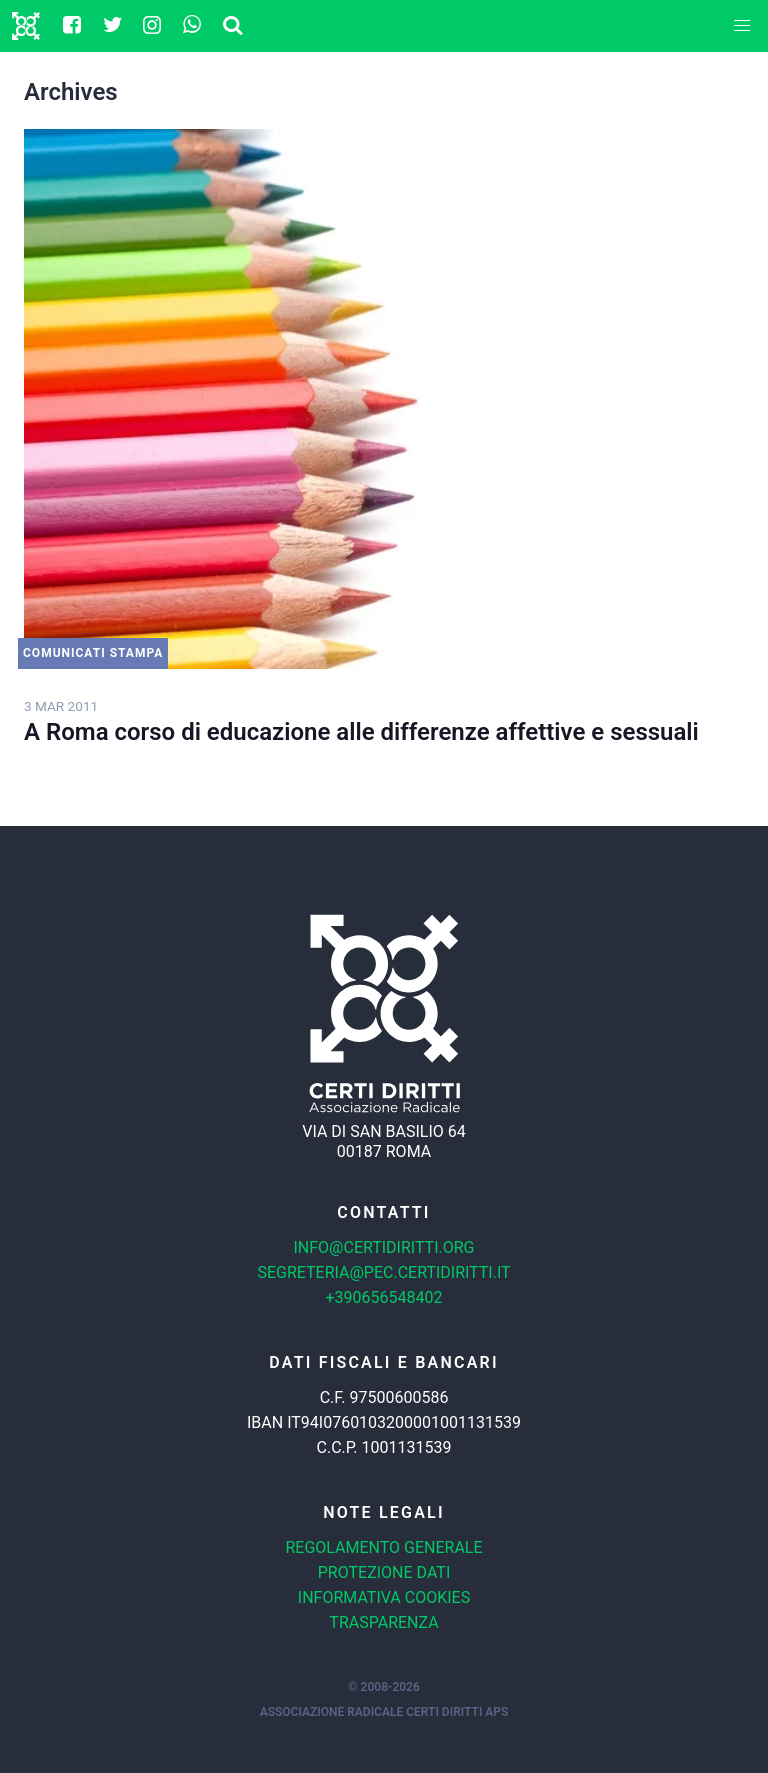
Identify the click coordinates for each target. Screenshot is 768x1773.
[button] (742, 26)
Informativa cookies (384, 1597)
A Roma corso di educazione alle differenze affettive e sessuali (361, 732)
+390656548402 (384, 1297)
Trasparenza (383, 1622)
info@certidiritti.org (383, 1247)
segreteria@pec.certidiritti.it (383, 1272)
